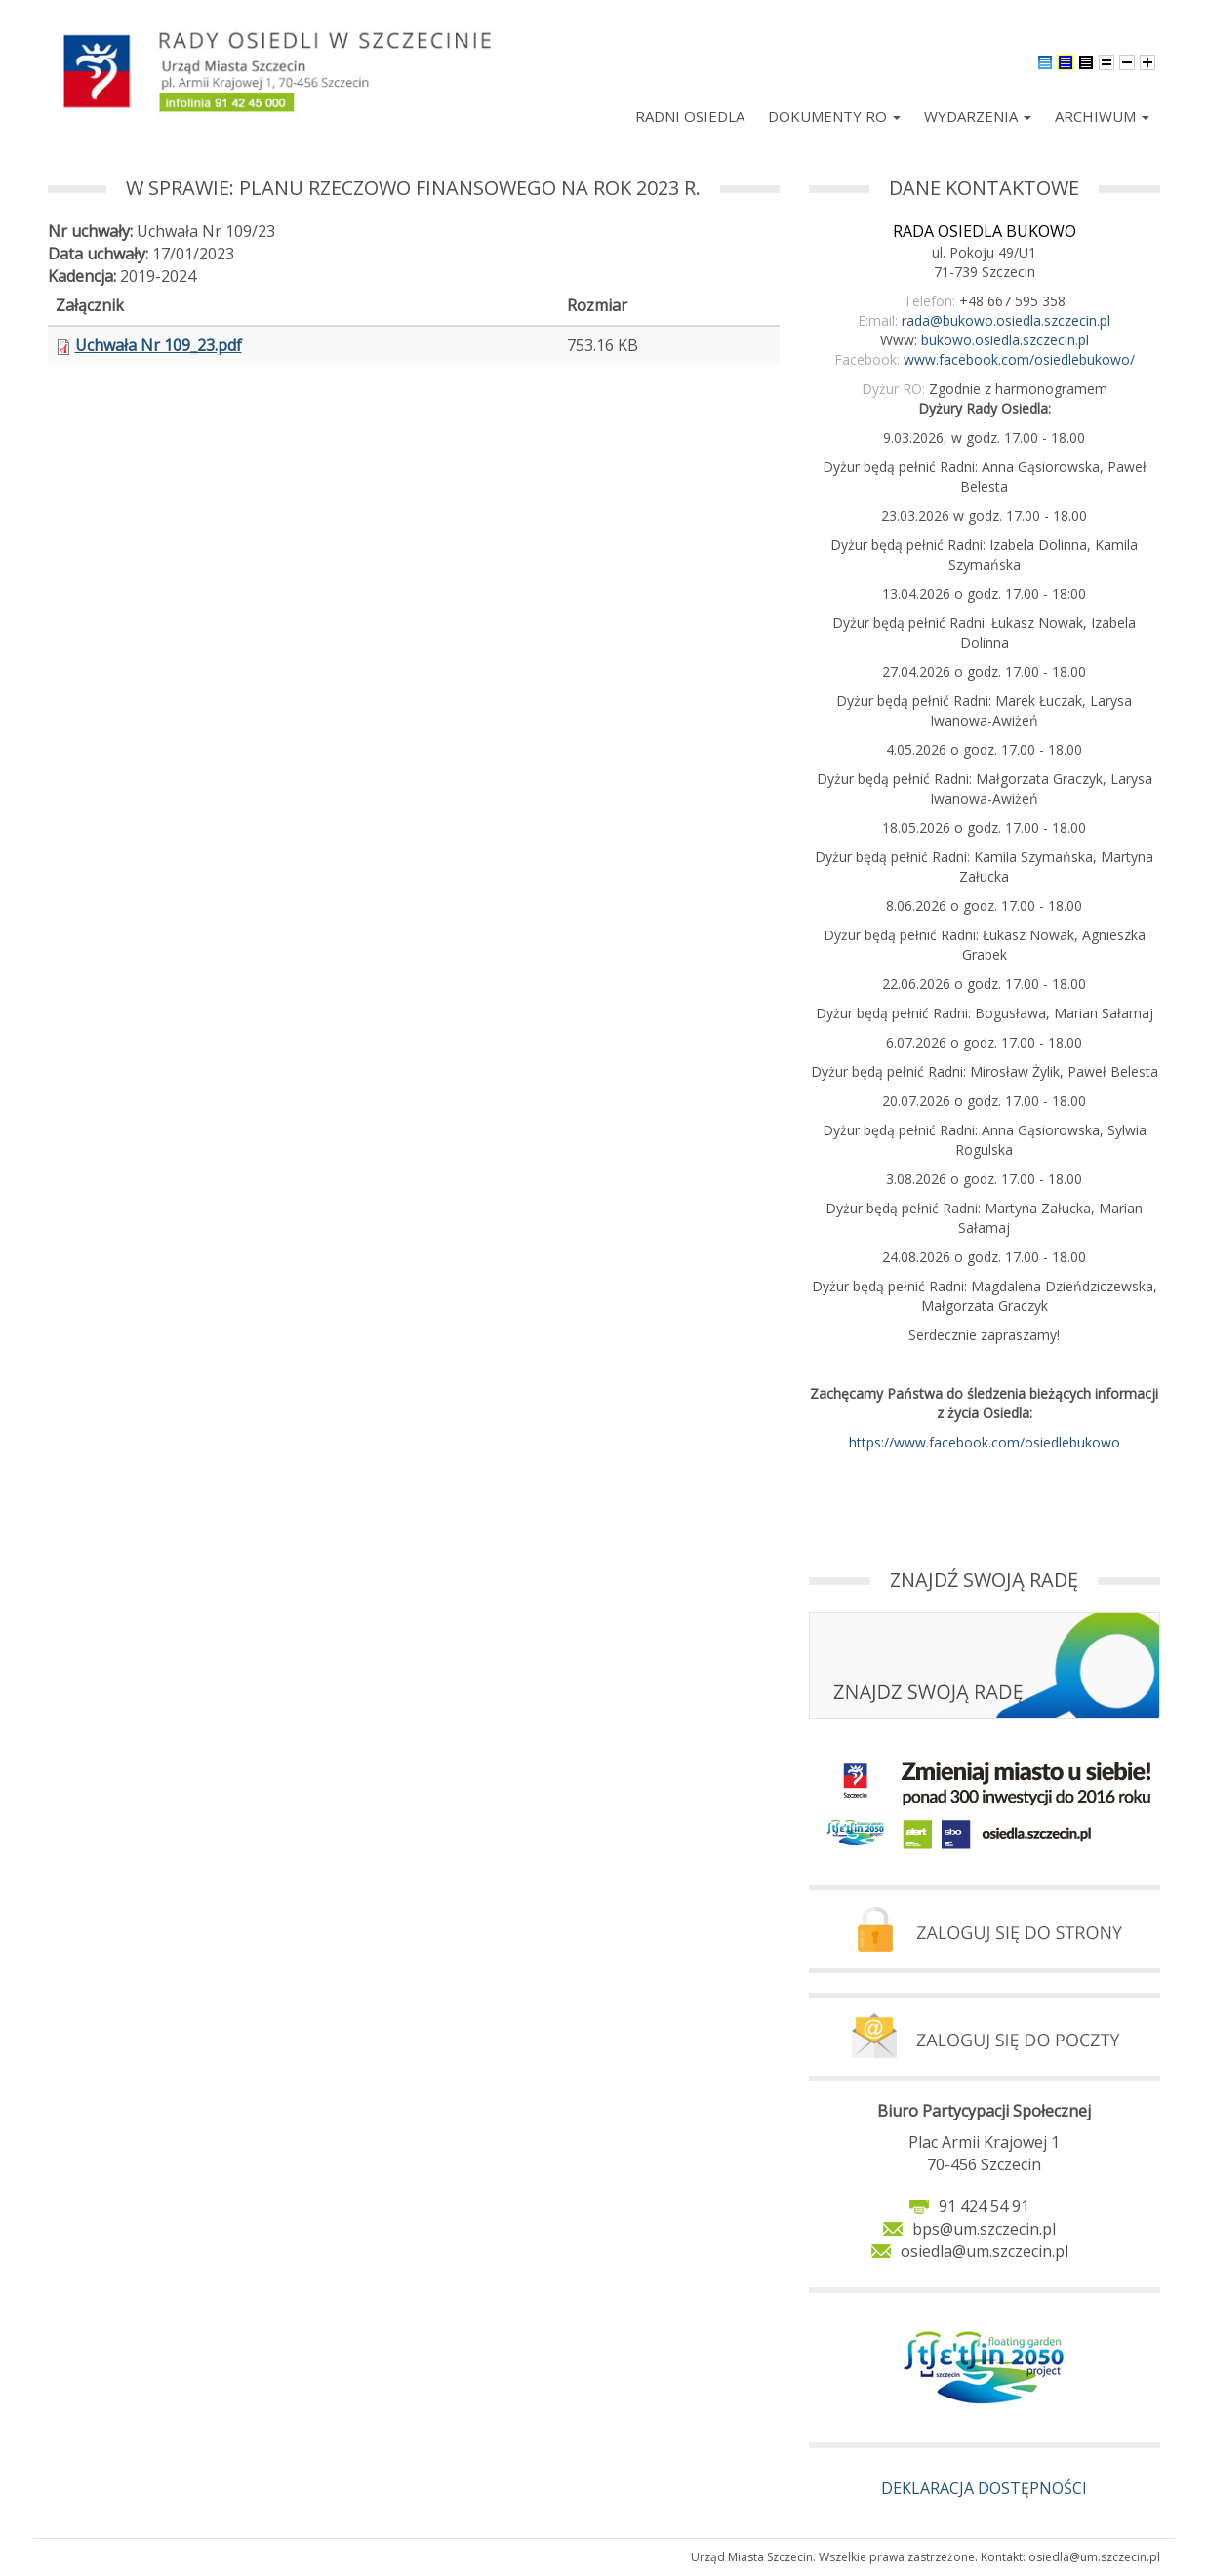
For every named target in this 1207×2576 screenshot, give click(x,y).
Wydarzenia (977, 116)
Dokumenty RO (834, 116)
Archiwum (1102, 116)
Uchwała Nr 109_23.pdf (158, 345)
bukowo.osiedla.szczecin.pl (1005, 340)
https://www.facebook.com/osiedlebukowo (984, 1442)
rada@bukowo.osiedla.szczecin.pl (1006, 320)
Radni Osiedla (689, 116)
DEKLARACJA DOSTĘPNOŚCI (984, 2488)
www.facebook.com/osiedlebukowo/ (1019, 359)
